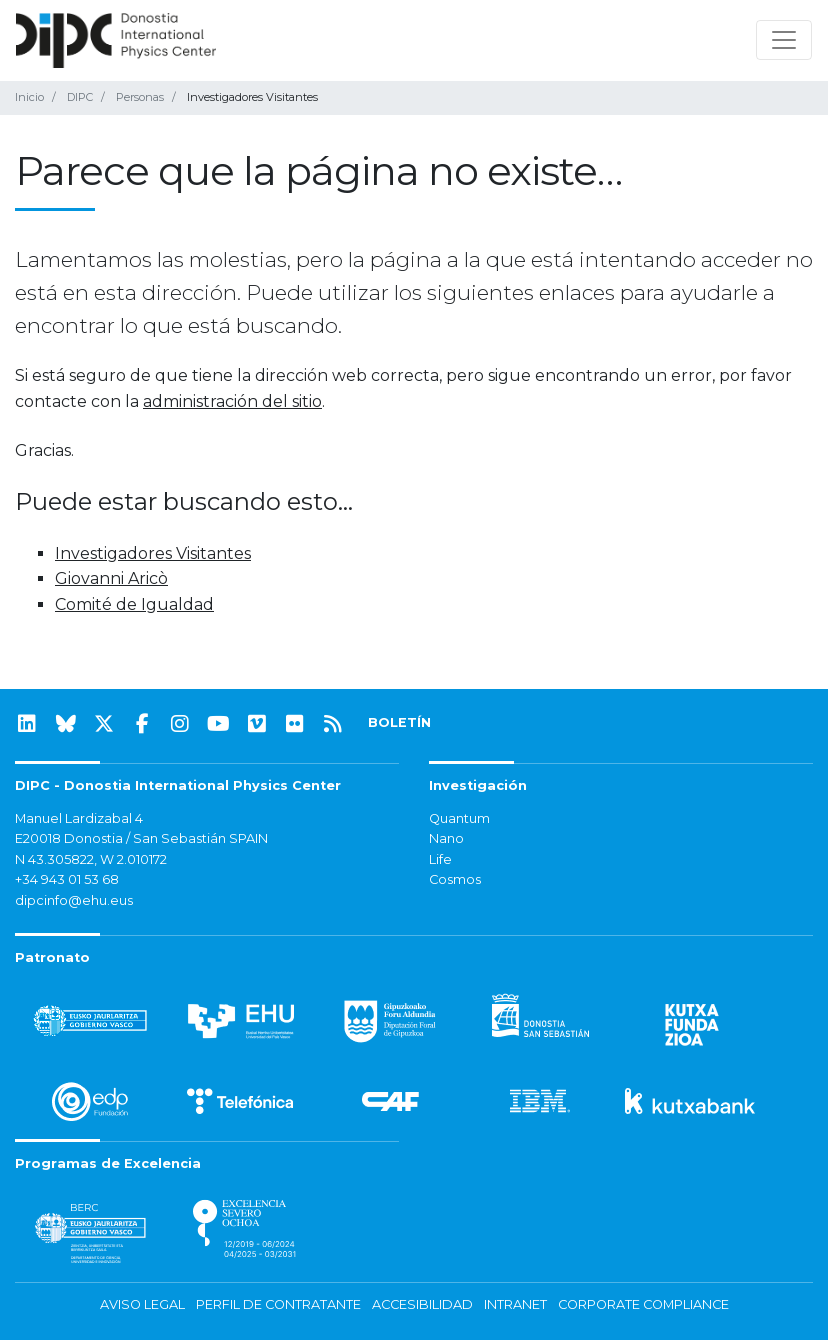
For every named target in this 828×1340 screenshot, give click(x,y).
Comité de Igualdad (134, 604)
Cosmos (455, 879)
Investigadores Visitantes (153, 553)
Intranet (515, 1304)
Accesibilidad (422, 1304)
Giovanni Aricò (111, 578)
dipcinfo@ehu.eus (74, 900)
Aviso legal (142, 1304)
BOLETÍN (399, 722)
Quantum (459, 818)
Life (440, 859)
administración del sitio (232, 401)
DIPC (80, 97)
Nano (446, 838)
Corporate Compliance (643, 1304)
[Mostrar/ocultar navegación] (784, 40)
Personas (140, 97)
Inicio (29, 97)
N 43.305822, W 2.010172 (91, 859)
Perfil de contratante (278, 1304)
